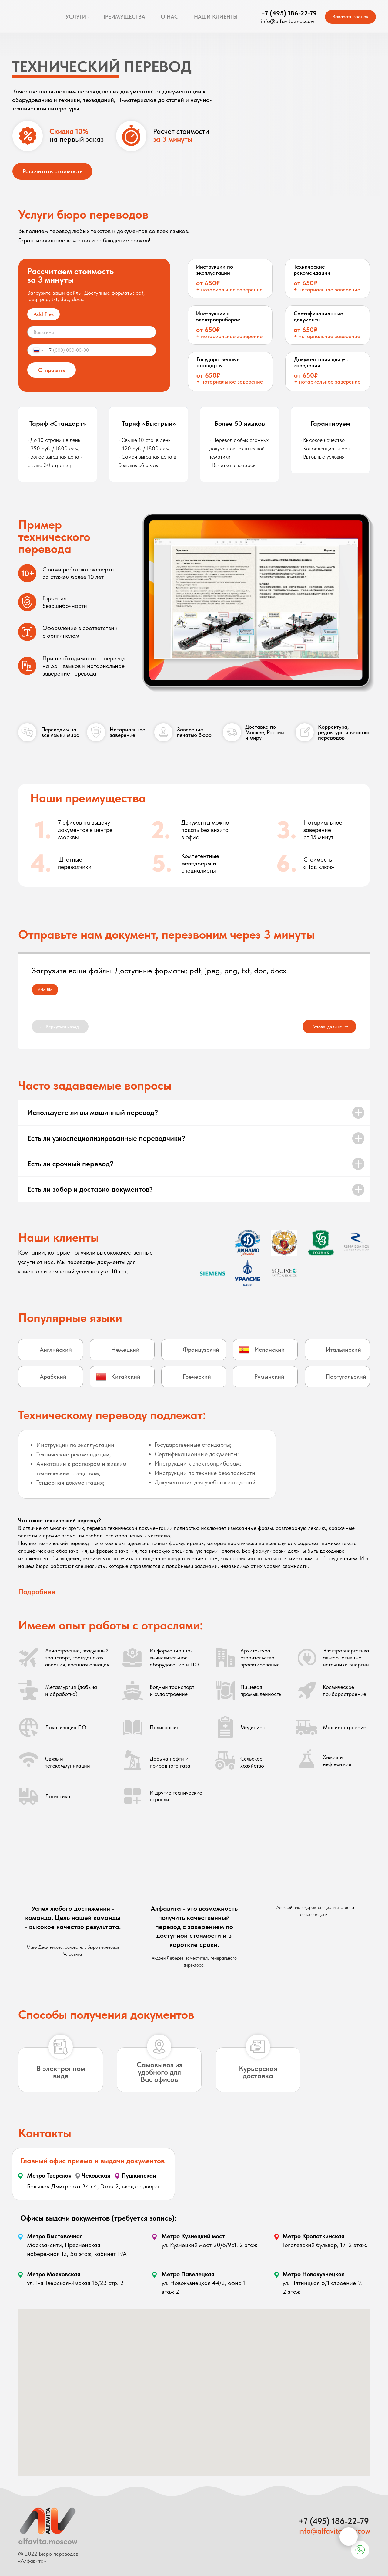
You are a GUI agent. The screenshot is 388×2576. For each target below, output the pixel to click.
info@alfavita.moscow (334, 2531)
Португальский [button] (346, 1377)
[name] (91, 332)
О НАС (169, 16)
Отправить (51, 370)
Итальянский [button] (343, 1350)
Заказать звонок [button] (351, 16)
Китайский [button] (125, 1377)
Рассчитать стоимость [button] (52, 171)
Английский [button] (56, 1350)
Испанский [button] (269, 1350)
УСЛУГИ (75, 16)
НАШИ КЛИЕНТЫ (216, 16)
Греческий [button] (197, 1377)
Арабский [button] (53, 1377)
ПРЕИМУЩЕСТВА (123, 16)
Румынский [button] (269, 1377)
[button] (244, 1350)
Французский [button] (201, 1350)
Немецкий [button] (125, 1350)
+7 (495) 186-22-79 (289, 13)
